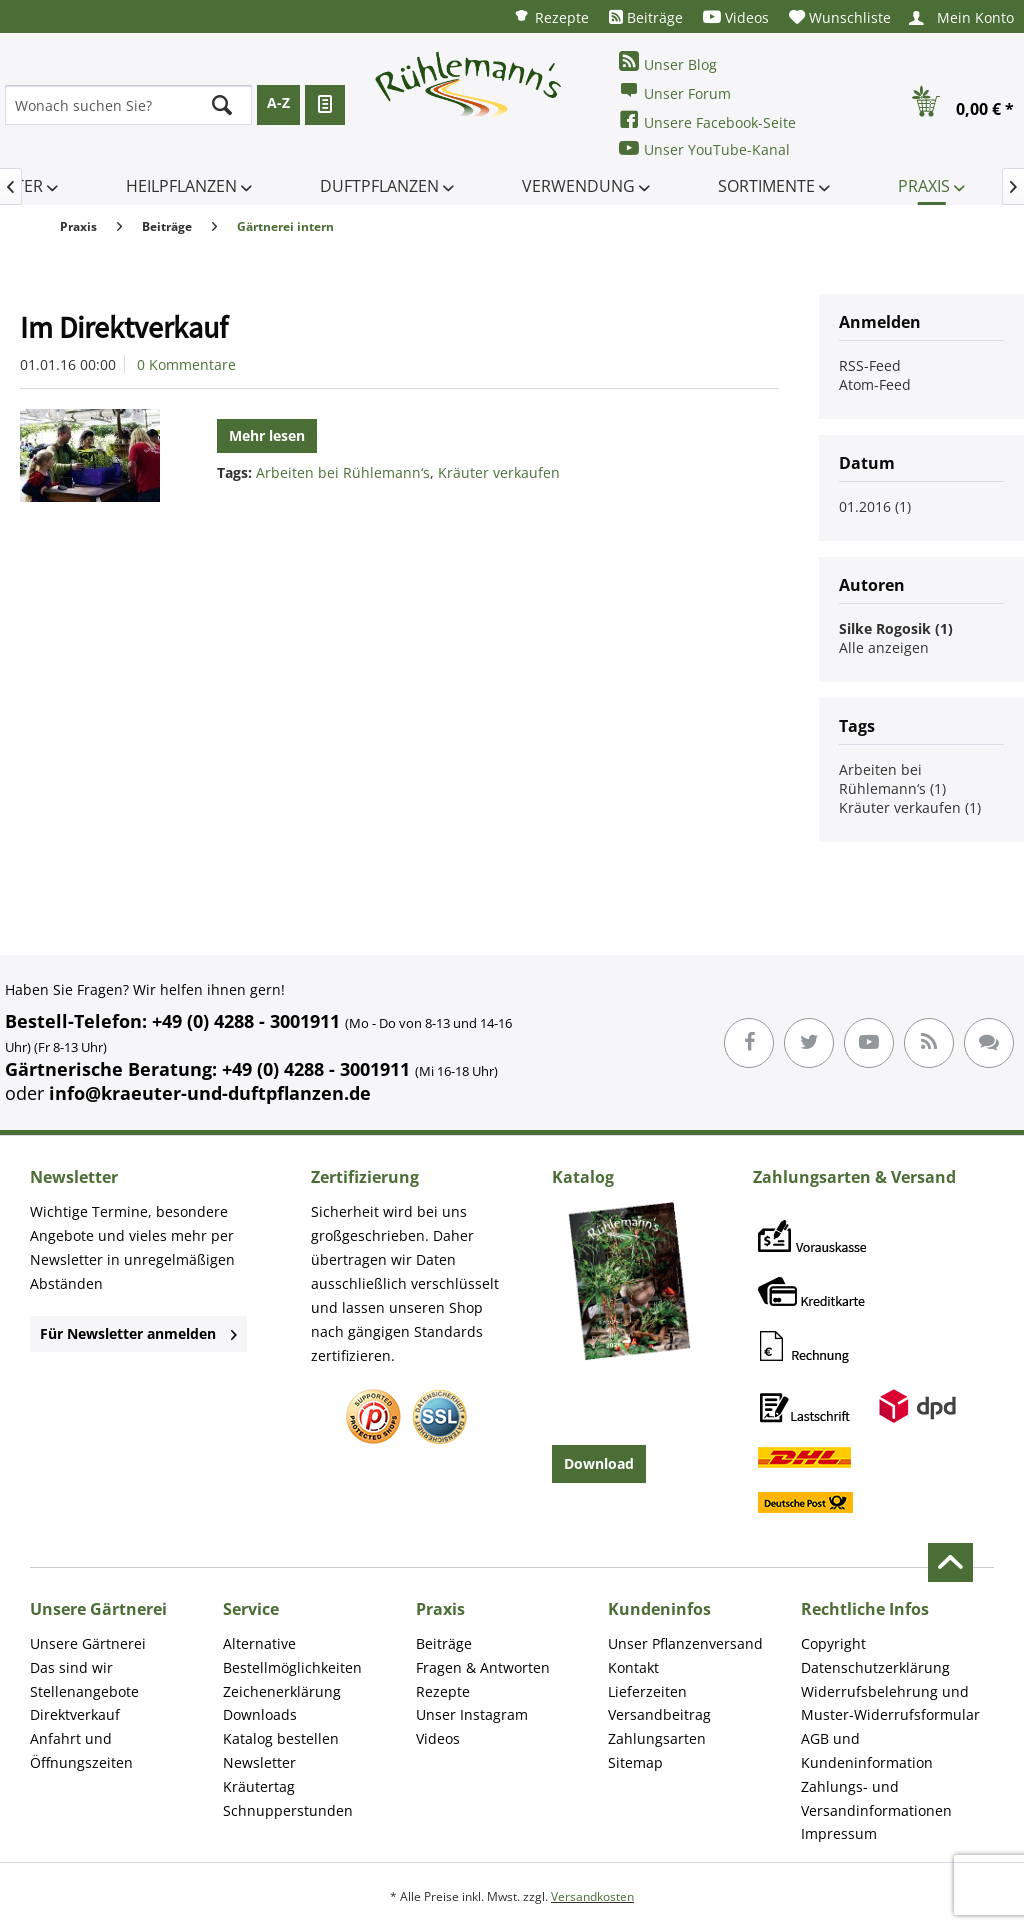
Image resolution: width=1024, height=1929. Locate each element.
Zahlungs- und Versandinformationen (876, 1798)
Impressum (839, 1833)
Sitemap (635, 1762)
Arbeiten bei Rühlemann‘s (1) (892, 779)
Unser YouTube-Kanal (704, 148)
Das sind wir (71, 1667)
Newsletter (259, 1762)
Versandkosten (592, 1896)
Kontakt (633, 1667)
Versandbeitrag (659, 1714)
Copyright (833, 1643)
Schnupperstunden (288, 1810)
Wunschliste (840, 17)
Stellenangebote (84, 1691)
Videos (736, 17)
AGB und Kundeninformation (867, 1750)
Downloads (260, 1714)
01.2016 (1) (875, 506)
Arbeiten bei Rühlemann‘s (343, 472)
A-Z (278, 102)
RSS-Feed (870, 365)
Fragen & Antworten (483, 1667)
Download (599, 1463)
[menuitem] (551, 16)
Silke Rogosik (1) (896, 628)
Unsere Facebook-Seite (707, 120)
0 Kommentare (186, 364)
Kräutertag (259, 1786)
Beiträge (646, 17)
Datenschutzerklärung (875, 1667)
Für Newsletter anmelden (138, 1333)
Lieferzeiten (647, 1691)
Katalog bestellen (281, 1738)
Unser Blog (668, 62)
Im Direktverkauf (124, 327)
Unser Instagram (472, 1714)
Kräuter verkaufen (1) (910, 807)
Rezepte (551, 16)
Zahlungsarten (657, 1738)
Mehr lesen (267, 435)
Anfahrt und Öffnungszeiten (81, 1750)
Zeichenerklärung (282, 1691)
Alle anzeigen (884, 647)
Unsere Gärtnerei (88, 1643)
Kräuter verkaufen (499, 472)
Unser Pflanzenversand (685, 1643)
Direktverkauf (75, 1714)
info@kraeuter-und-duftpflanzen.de (210, 1093)
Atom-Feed (875, 384)
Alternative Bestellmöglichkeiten (292, 1655)
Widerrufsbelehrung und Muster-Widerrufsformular (890, 1703)
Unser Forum (675, 91)
